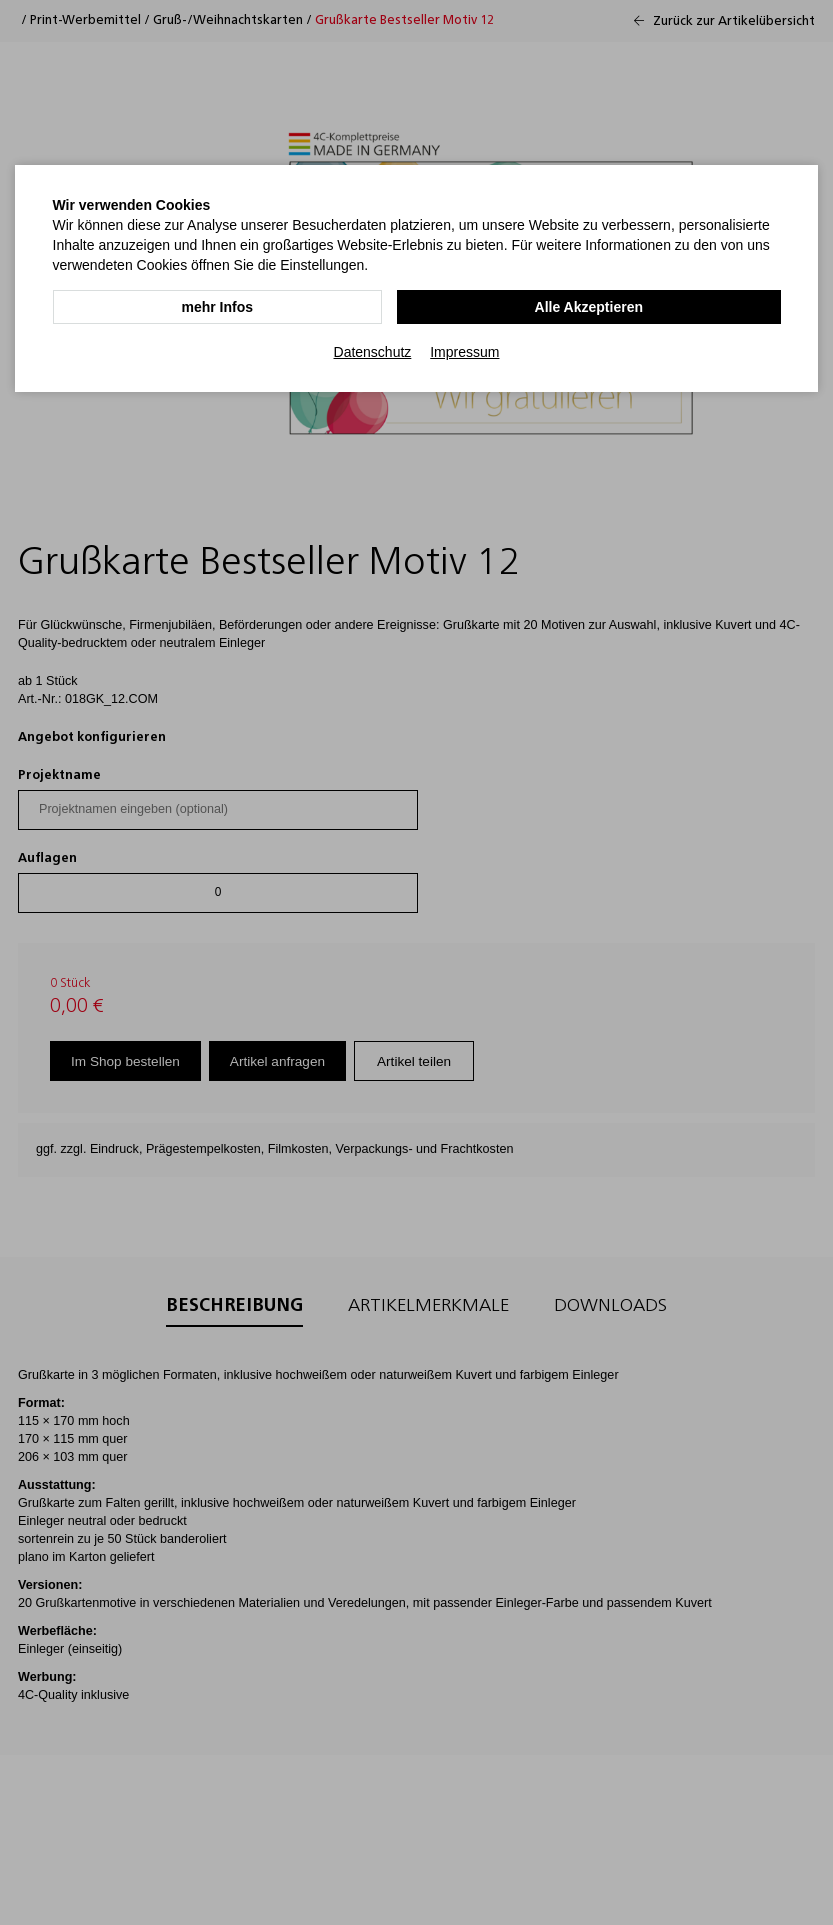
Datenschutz (373, 351)
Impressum (464, 351)
